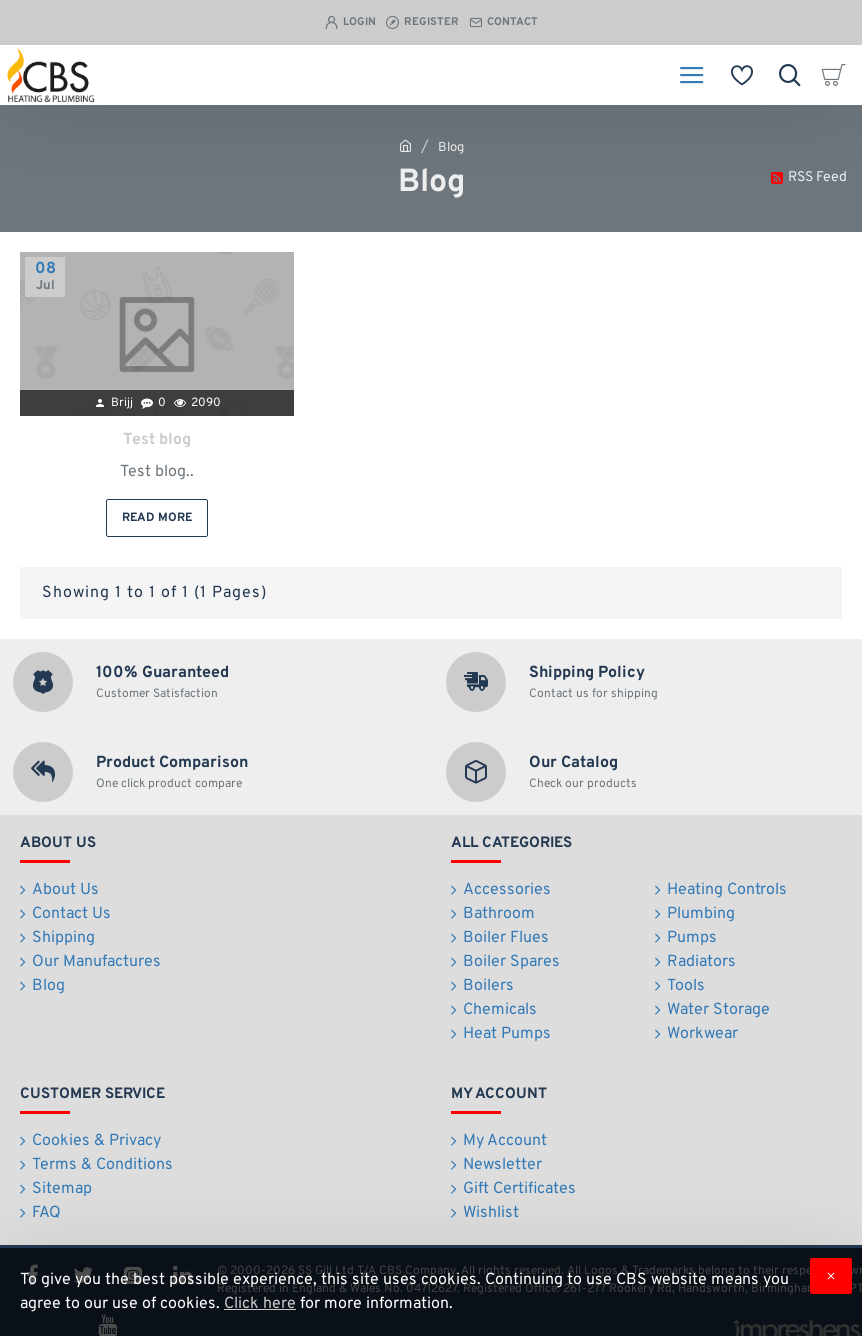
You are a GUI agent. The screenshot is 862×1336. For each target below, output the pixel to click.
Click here (260, 1304)
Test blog (157, 440)
